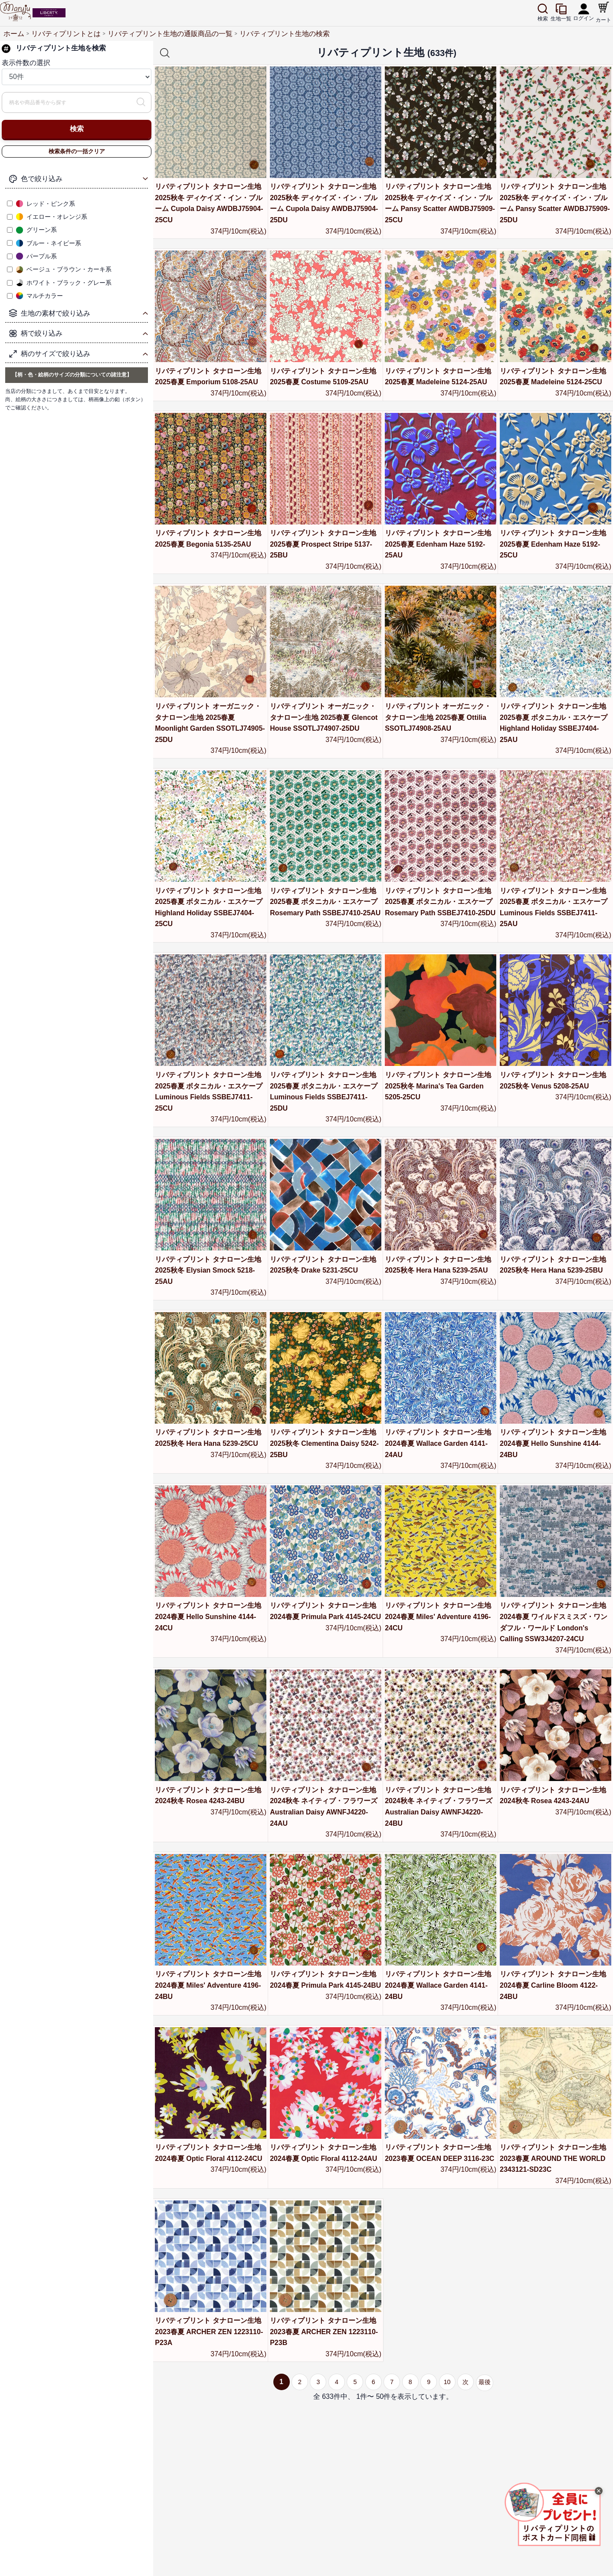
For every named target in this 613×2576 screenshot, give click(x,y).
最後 (485, 2381)
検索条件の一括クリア (77, 151)
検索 (77, 128)
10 (442, 2381)
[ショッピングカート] (603, 9)
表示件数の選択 (26, 62)
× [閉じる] (599, 2491)
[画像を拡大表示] (556, 2522)
